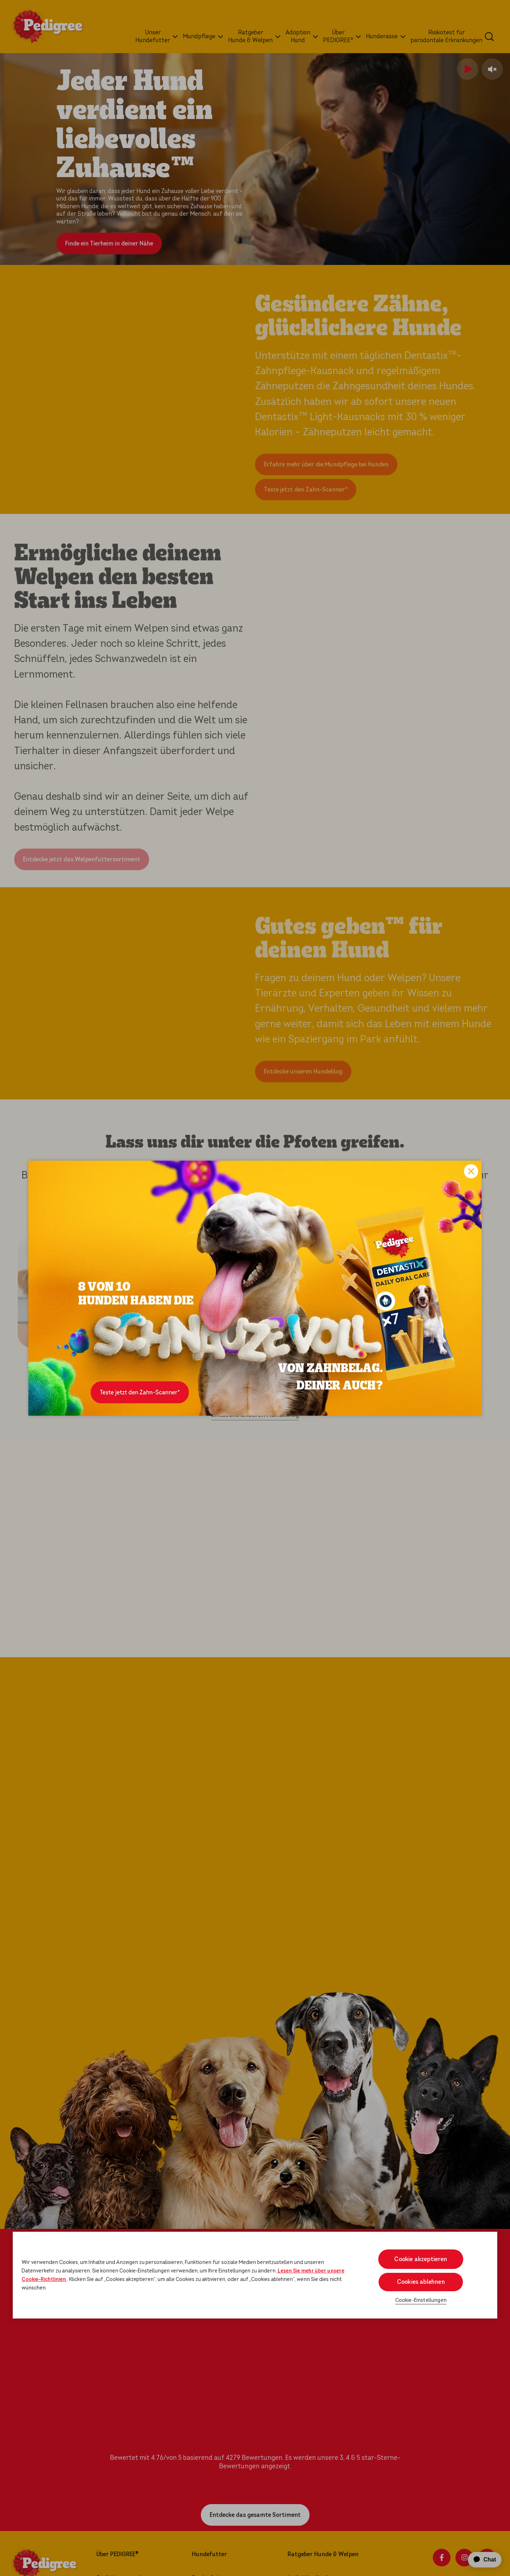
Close (471, 1171)
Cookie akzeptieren (421, 2259)
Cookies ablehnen (421, 2282)
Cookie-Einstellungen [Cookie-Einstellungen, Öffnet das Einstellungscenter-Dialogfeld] (421, 2300)
